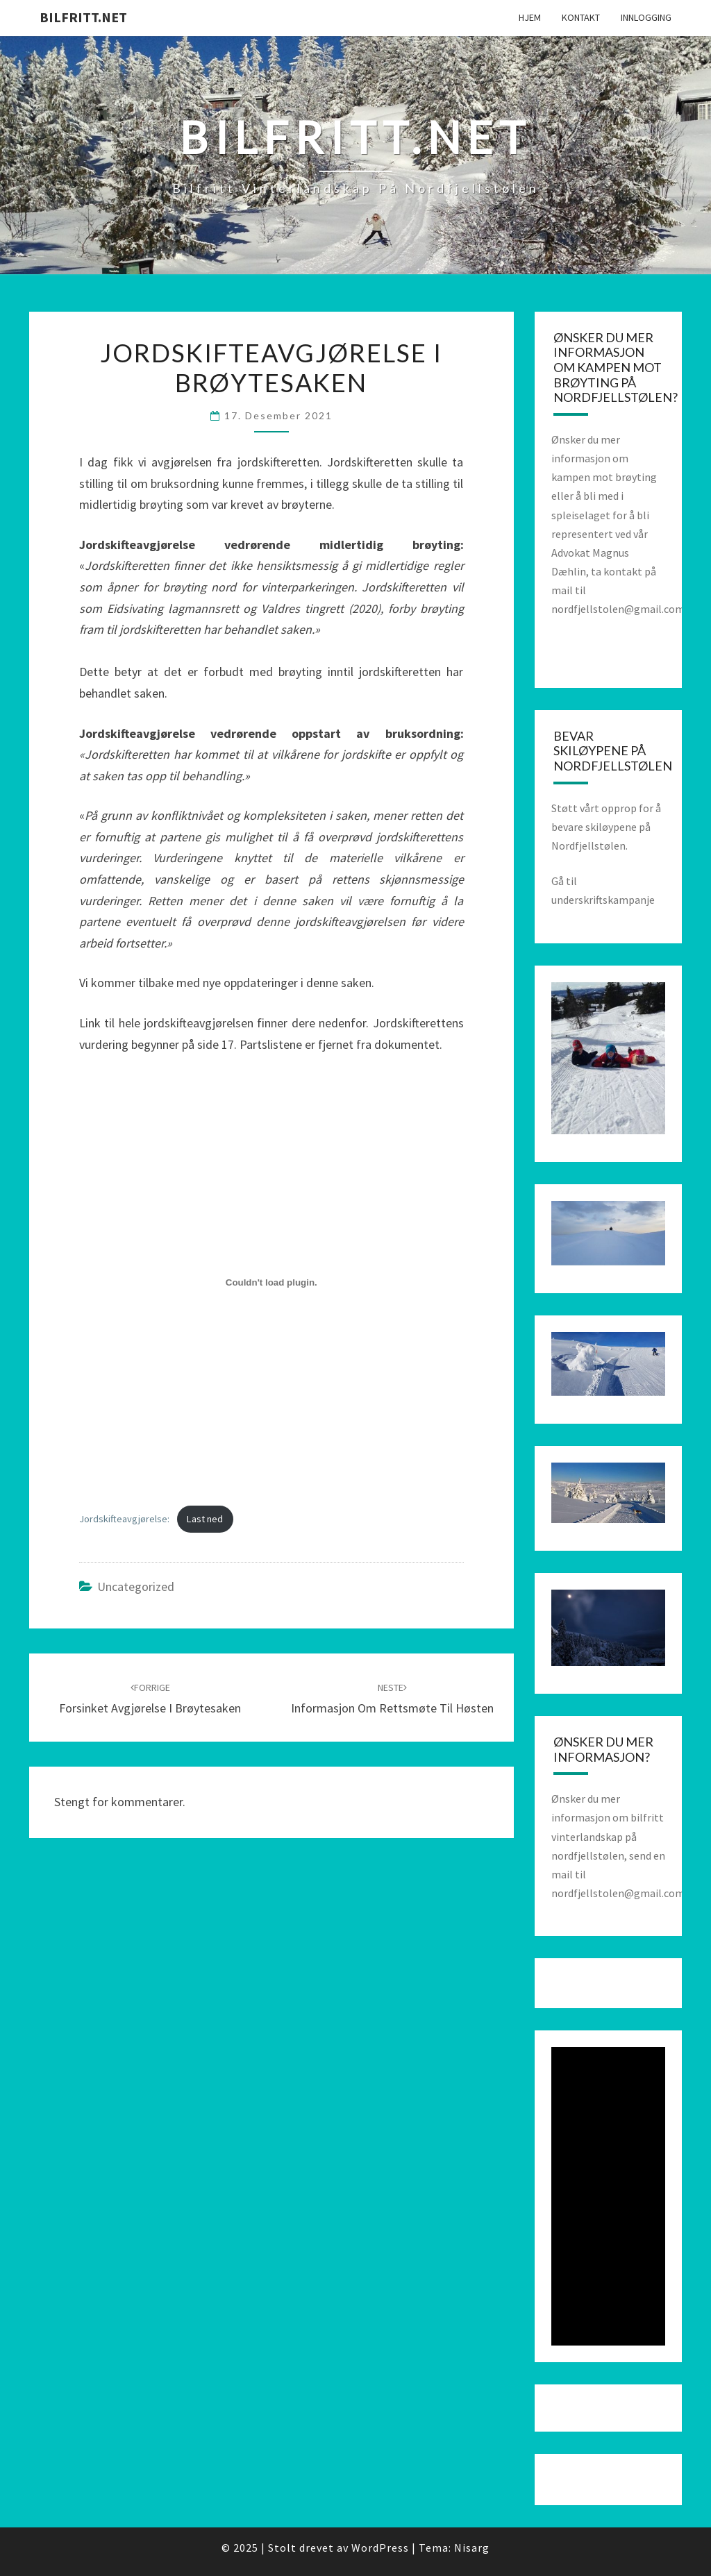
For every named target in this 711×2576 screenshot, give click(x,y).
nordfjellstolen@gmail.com (618, 609)
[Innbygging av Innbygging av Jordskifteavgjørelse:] (271, 1282)
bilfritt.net (83, 17)
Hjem (530, 17)
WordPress (380, 2547)
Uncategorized (135, 1586)
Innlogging (646, 17)
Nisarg (472, 2547)
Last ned (205, 1519)
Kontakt (581, 17)
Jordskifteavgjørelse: (124, 1519)
